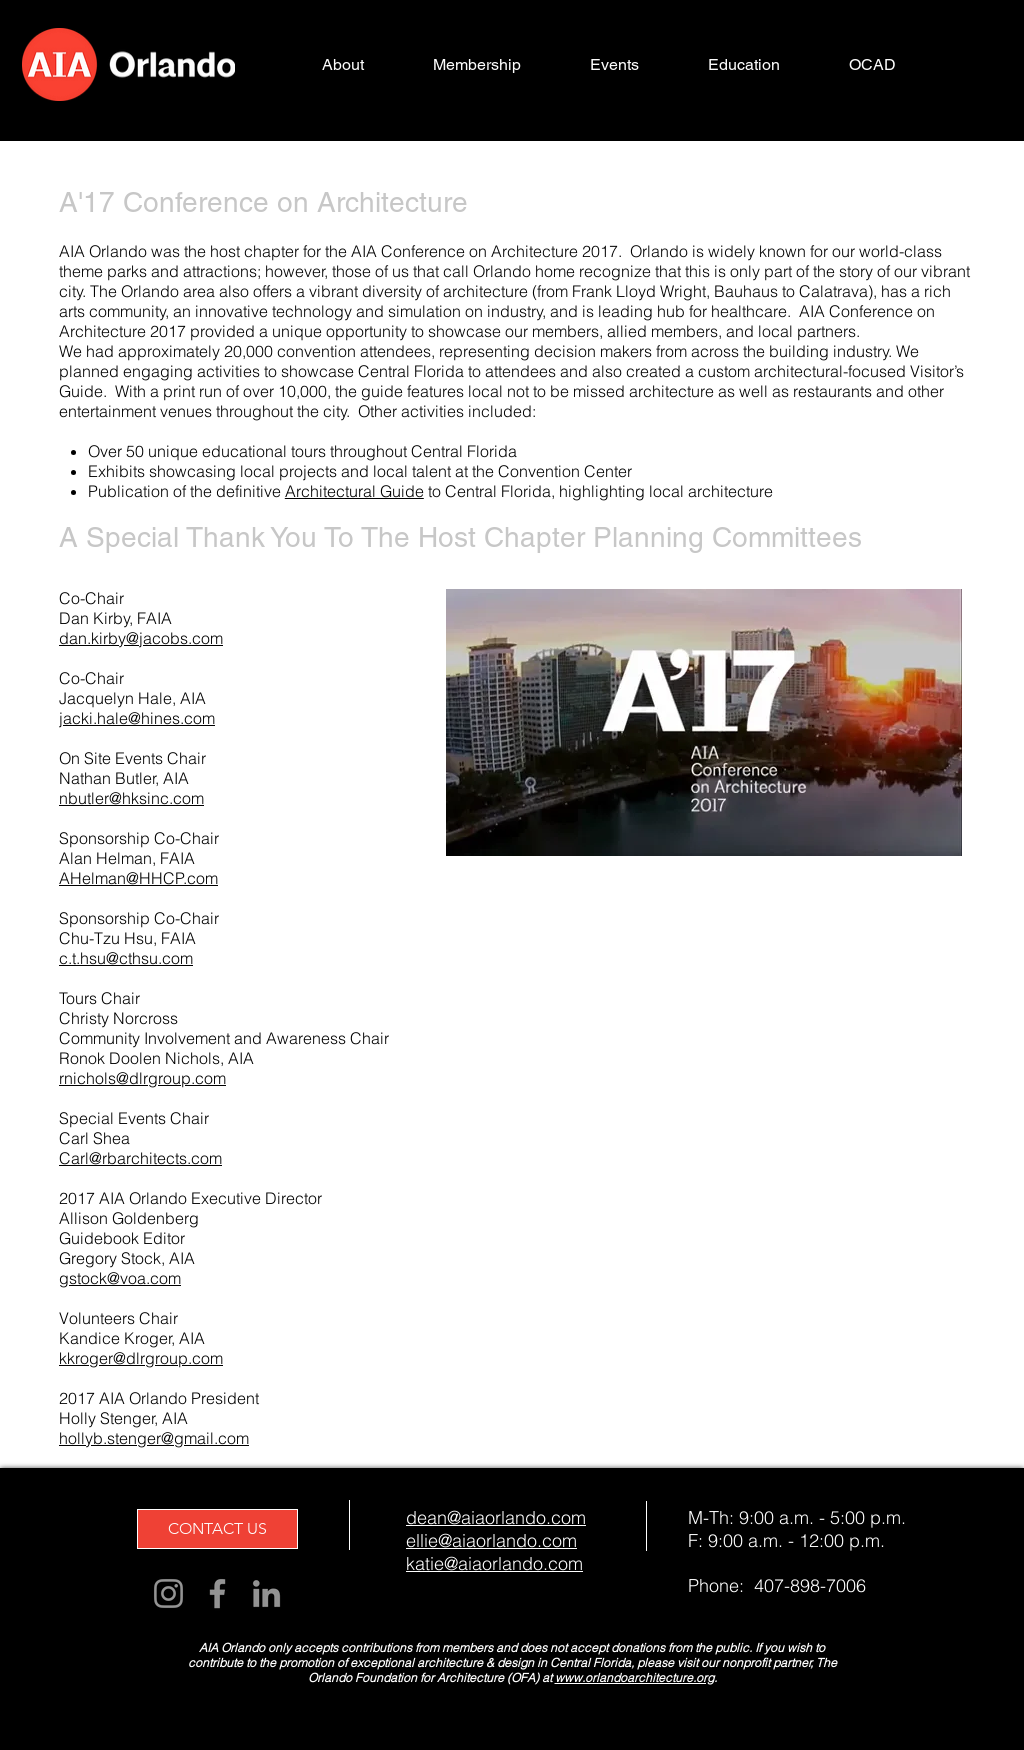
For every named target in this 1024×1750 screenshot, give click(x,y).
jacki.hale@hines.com (137, 718)
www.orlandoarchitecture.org (634, 1677)
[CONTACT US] (217, 1529)
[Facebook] (217, 1593)
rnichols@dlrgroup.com (142, 1078)
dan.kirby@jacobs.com (141, 638)
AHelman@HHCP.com (138, 878)
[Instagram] (168, 1593)
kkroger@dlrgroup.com (141, 1358)
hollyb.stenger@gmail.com (154, 1438)
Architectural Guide (354, 491)
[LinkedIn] (266, 1593)
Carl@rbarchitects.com (140, 1158)
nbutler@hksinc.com (131, 798)
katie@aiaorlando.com (494, 1563)
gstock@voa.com (120, 1278)
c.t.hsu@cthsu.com (126, 958)
